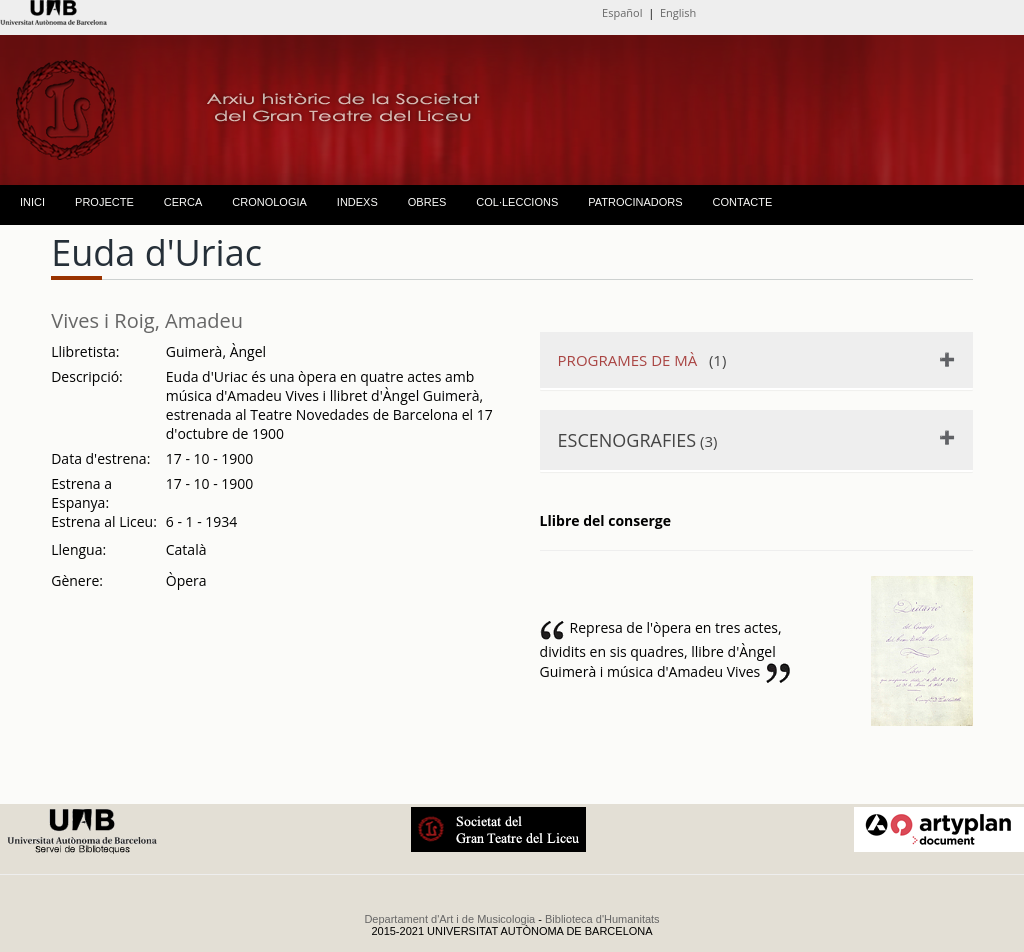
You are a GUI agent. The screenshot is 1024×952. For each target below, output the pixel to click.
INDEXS (357, 202)
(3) (638, 440)
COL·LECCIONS (517, 202)
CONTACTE (743, 202)
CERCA (183, 202)
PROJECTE (104, 202)
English (678, 12)
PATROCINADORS (635, 202)
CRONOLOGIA (269, 202)
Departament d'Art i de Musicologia (449, 919)
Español (622, 12)
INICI (32, 202)
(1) (642, 360)
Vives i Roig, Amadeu (147, 320)
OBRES (427, 202)
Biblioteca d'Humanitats (602, 919)
